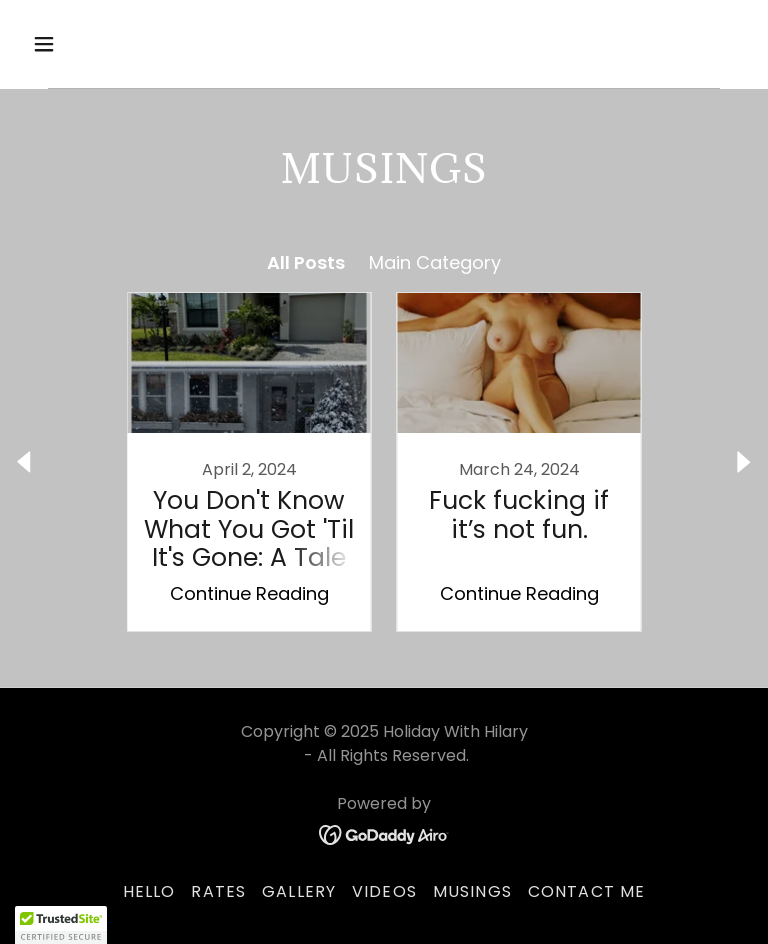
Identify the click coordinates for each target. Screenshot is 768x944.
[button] (106, 44)
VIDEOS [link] (384, 891)
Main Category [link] (435, 262)
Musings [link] (472, 891)
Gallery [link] (299, 891)
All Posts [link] (306, 262)
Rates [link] (218, 891)
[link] (249, 462)
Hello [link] (149, 891)
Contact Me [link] (586, 891)
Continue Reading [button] (249, 593)
